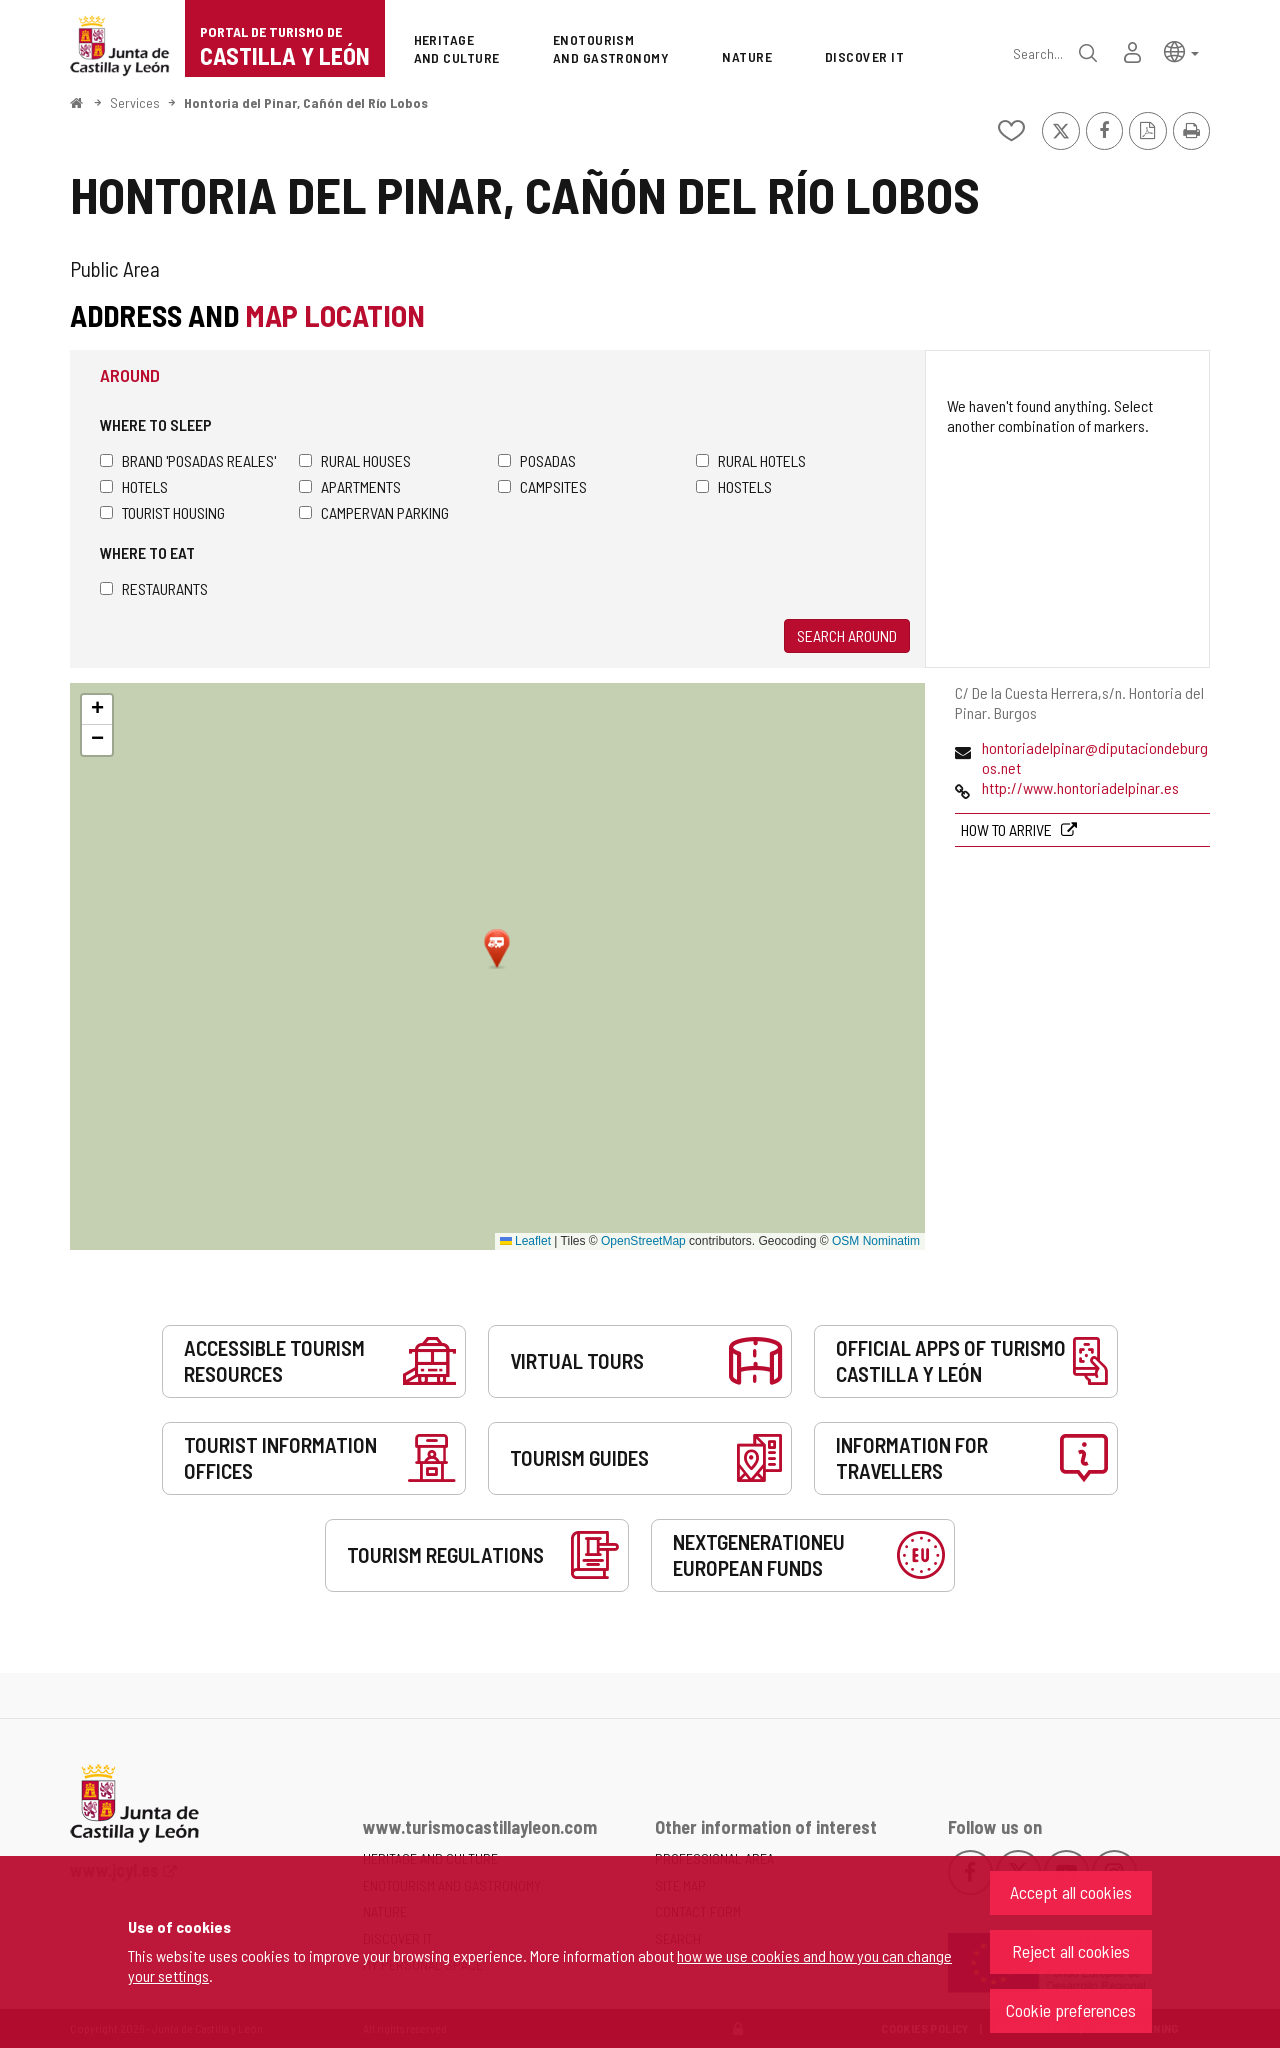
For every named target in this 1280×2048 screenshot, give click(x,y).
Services (135, 102)
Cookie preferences (1071, 2010)
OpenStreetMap (643, 1241)
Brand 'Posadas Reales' (188, 460)
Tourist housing (162, 512)
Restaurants (154, 588)
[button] (1181, 50)
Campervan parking (374, 512)
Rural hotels (751, 460)
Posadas (537, 460)
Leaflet (525, 1241)
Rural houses (355, 460)
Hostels (734, 486)
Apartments (350, 486)
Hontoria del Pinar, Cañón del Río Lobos (306, 102)
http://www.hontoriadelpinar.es (1080, 787)
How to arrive (1008, 829)
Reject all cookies (1071, 1951)
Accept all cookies (1071, 1892)
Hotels (134, 486)
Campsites (542, 486)
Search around (847, 635)
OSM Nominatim (876, 1241)
